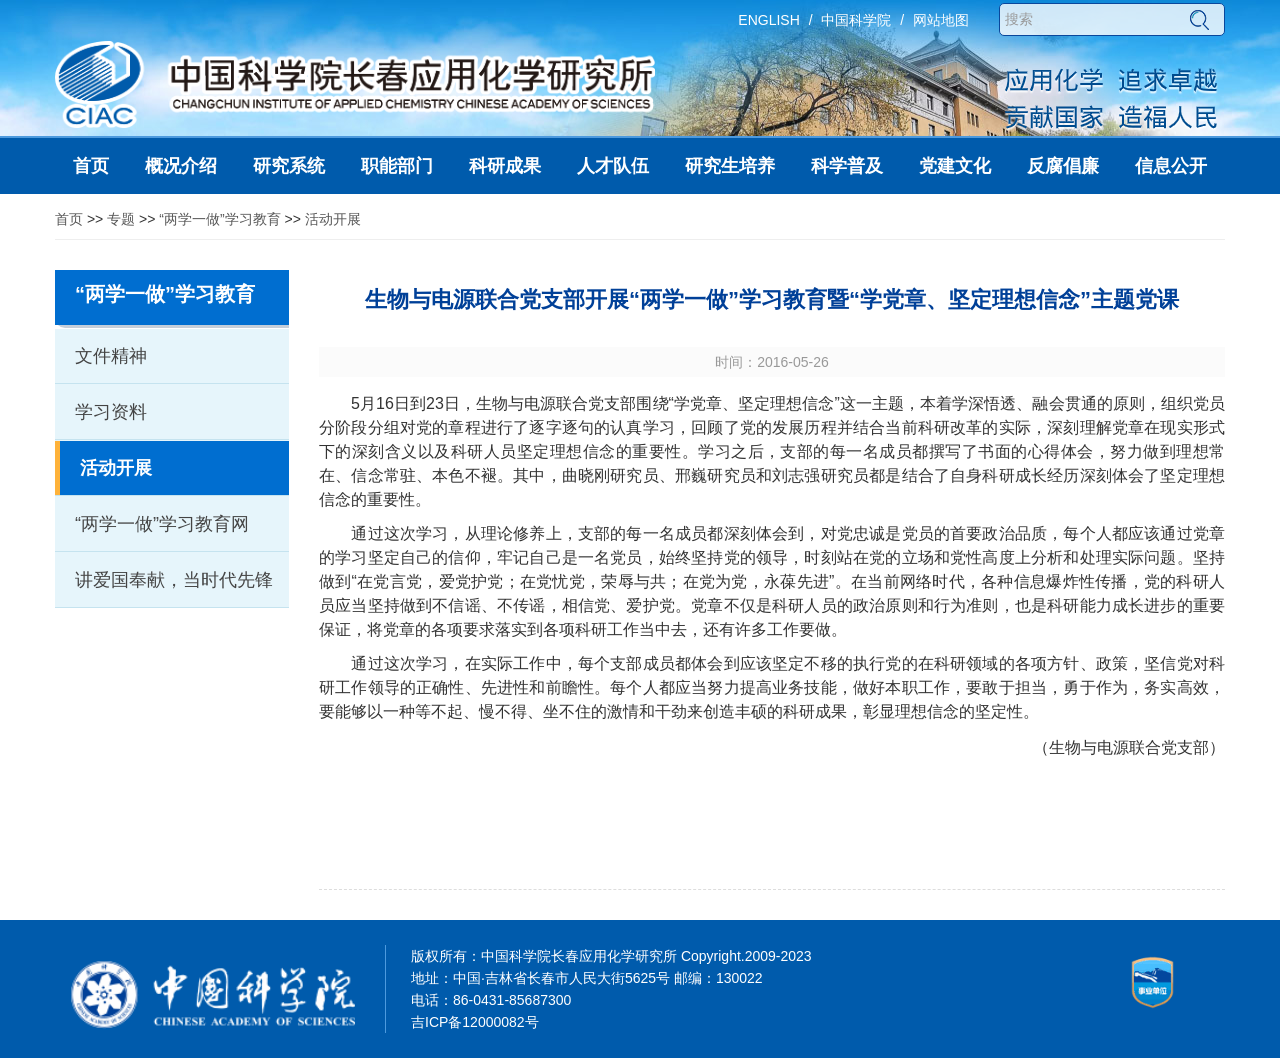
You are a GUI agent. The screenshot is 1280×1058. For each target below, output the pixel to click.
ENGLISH (768, 20)
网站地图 (941, 20)
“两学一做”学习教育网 (162, 524)
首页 (69, 219)
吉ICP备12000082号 (475, 1022)
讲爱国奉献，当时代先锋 (174, 580)
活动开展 (333, 219)
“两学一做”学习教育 (219, 219)
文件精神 (111, 356)
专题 (121, 219)
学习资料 (111, 412)
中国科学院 (856, 20)
